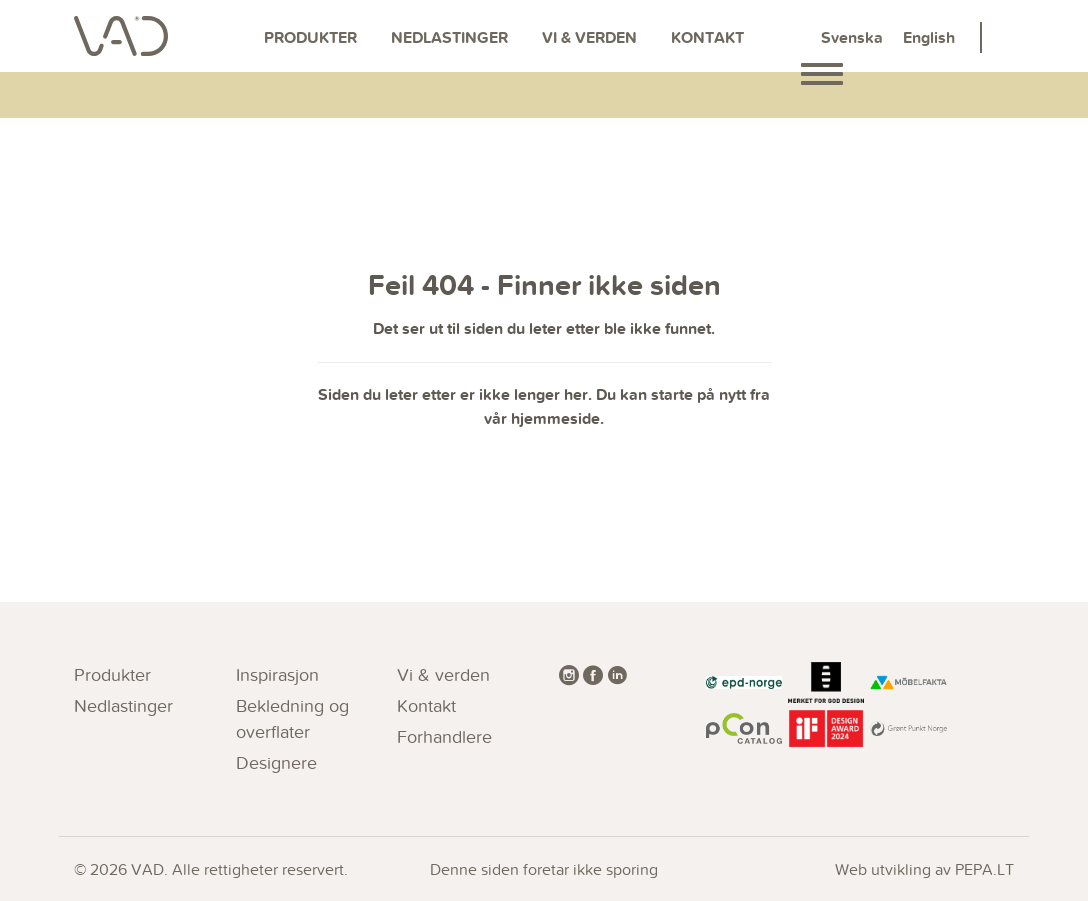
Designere (276, 762)
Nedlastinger (449, 37)
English (929, 37)
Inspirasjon (277, 674)
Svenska (852, 37)
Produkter (310, 37)
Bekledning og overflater (292, 718)
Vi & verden (589, 37)
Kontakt (707, 37)
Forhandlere (444, 736)
